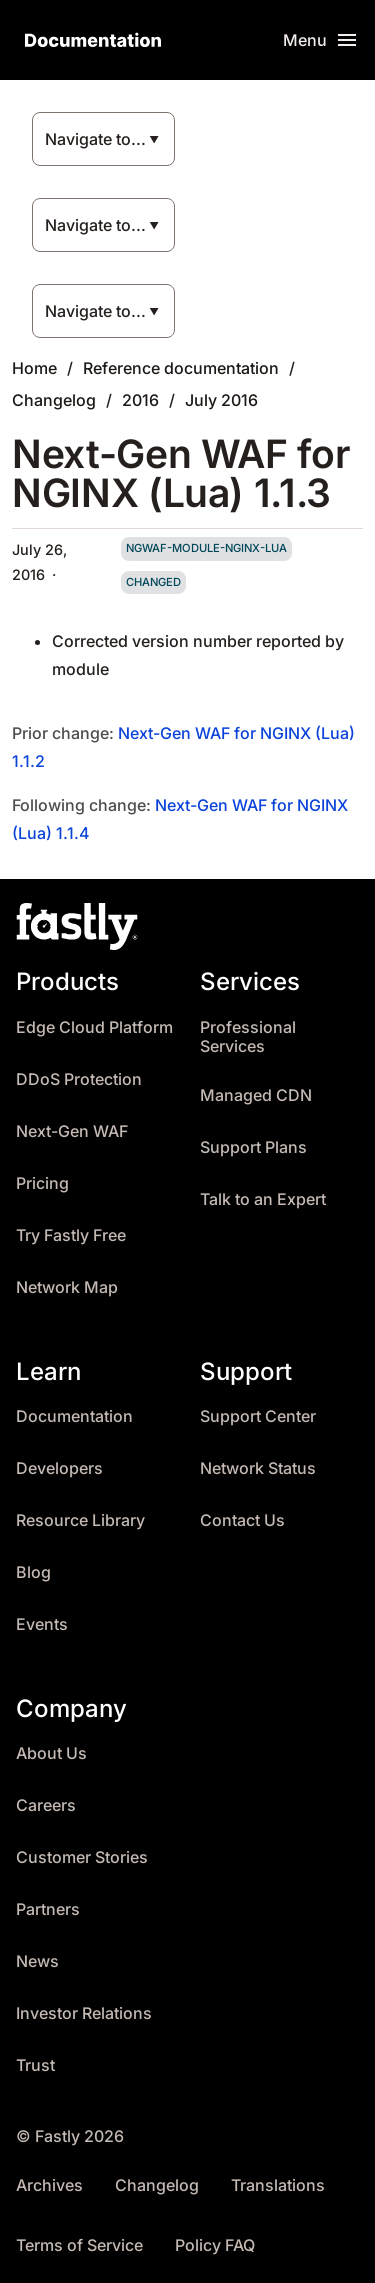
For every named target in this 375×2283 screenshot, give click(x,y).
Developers (59, 1468)
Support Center (258, 1416)
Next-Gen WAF (72, 1131)
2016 (140, 400)
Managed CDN (256, 1095)
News (37, 1961)
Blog (33, 1572)
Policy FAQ (215, 2245)
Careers (46, 1805)
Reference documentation (181, 368)
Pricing (42, 1183)
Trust (35, 2065)
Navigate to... (95, 139)
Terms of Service (79, 2245)
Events (42, 1624)
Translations (278, 2185)
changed (153, 582)
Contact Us (242, 1520)
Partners (48, 1909)
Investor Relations (84, 2013)
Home (34, 368)
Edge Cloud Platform (94, 1027)
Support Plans (253, 1147)
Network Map (67, 1287)
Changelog (54, 400)
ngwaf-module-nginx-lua (206, 548)
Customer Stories (82, 1857)
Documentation (74, 1416)
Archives (49, 2185)
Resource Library (80, 1520)
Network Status (258, 1468)
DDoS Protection (79, 1079)
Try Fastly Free (71, 1235)
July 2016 (221, 400)
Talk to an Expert (263, 1199)
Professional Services (248, 1037)
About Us (51, 1753)
